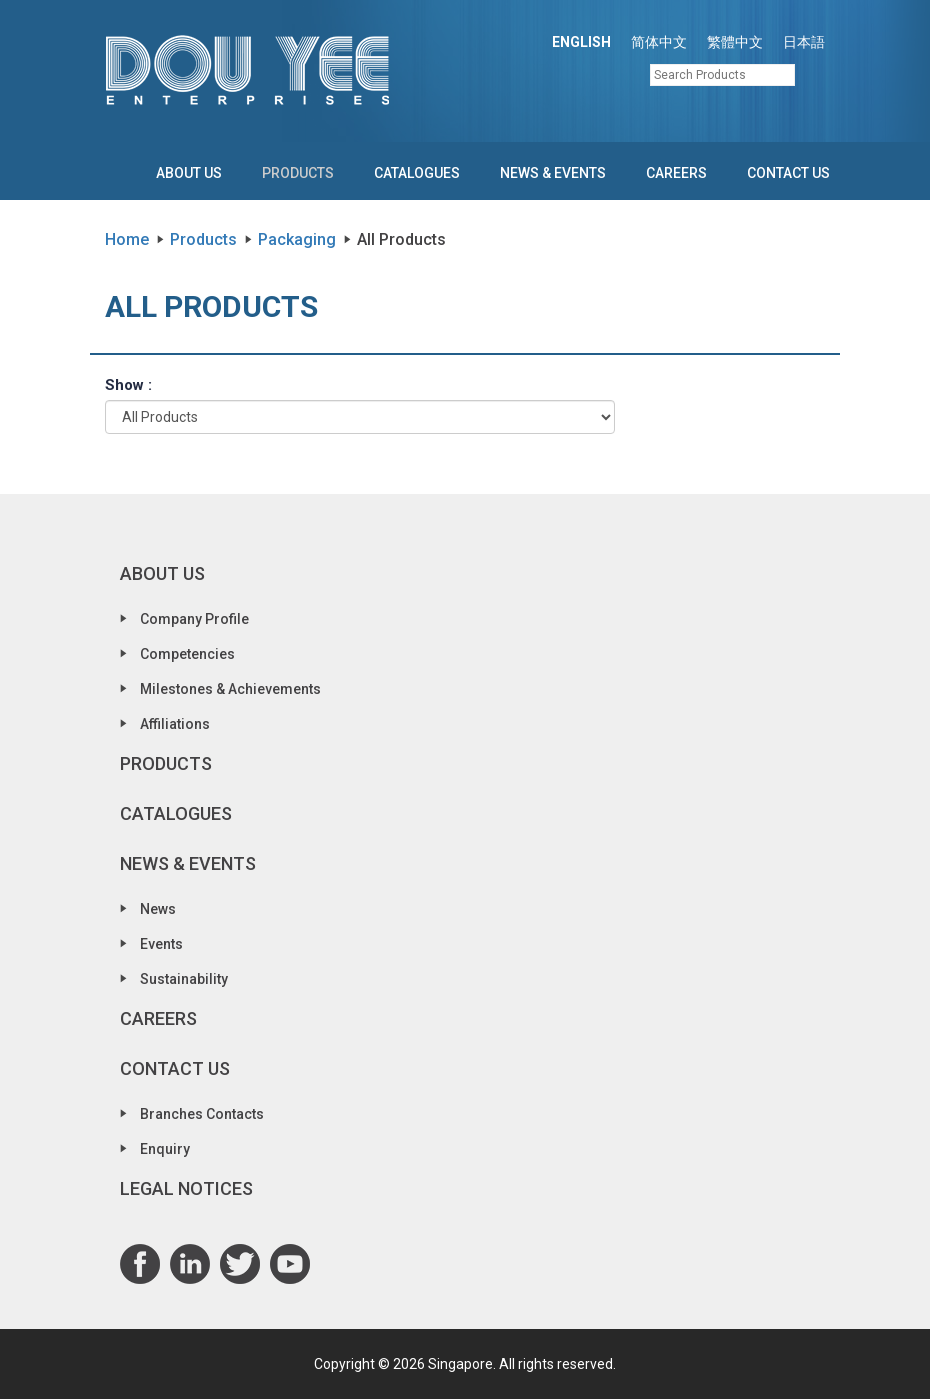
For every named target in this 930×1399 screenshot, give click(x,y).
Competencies (187, 654)
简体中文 (659, 42)
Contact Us (788, 173)
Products (298, 173)
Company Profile (194, 619)
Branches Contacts (202, 1114)
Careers (676, 173)
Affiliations (175, 724)
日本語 (804, 42)
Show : (128, 385)
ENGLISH (581, 42)
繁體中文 (735, 42)
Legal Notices (186, 1188)
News (158, 909)
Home (127, 239)
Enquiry (165, 1149)
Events (161, 944)
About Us (189, 173)
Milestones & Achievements (230, 689)
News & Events (553, 173)
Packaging (297, 239)
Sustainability (184, 979)
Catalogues (417, 173)
